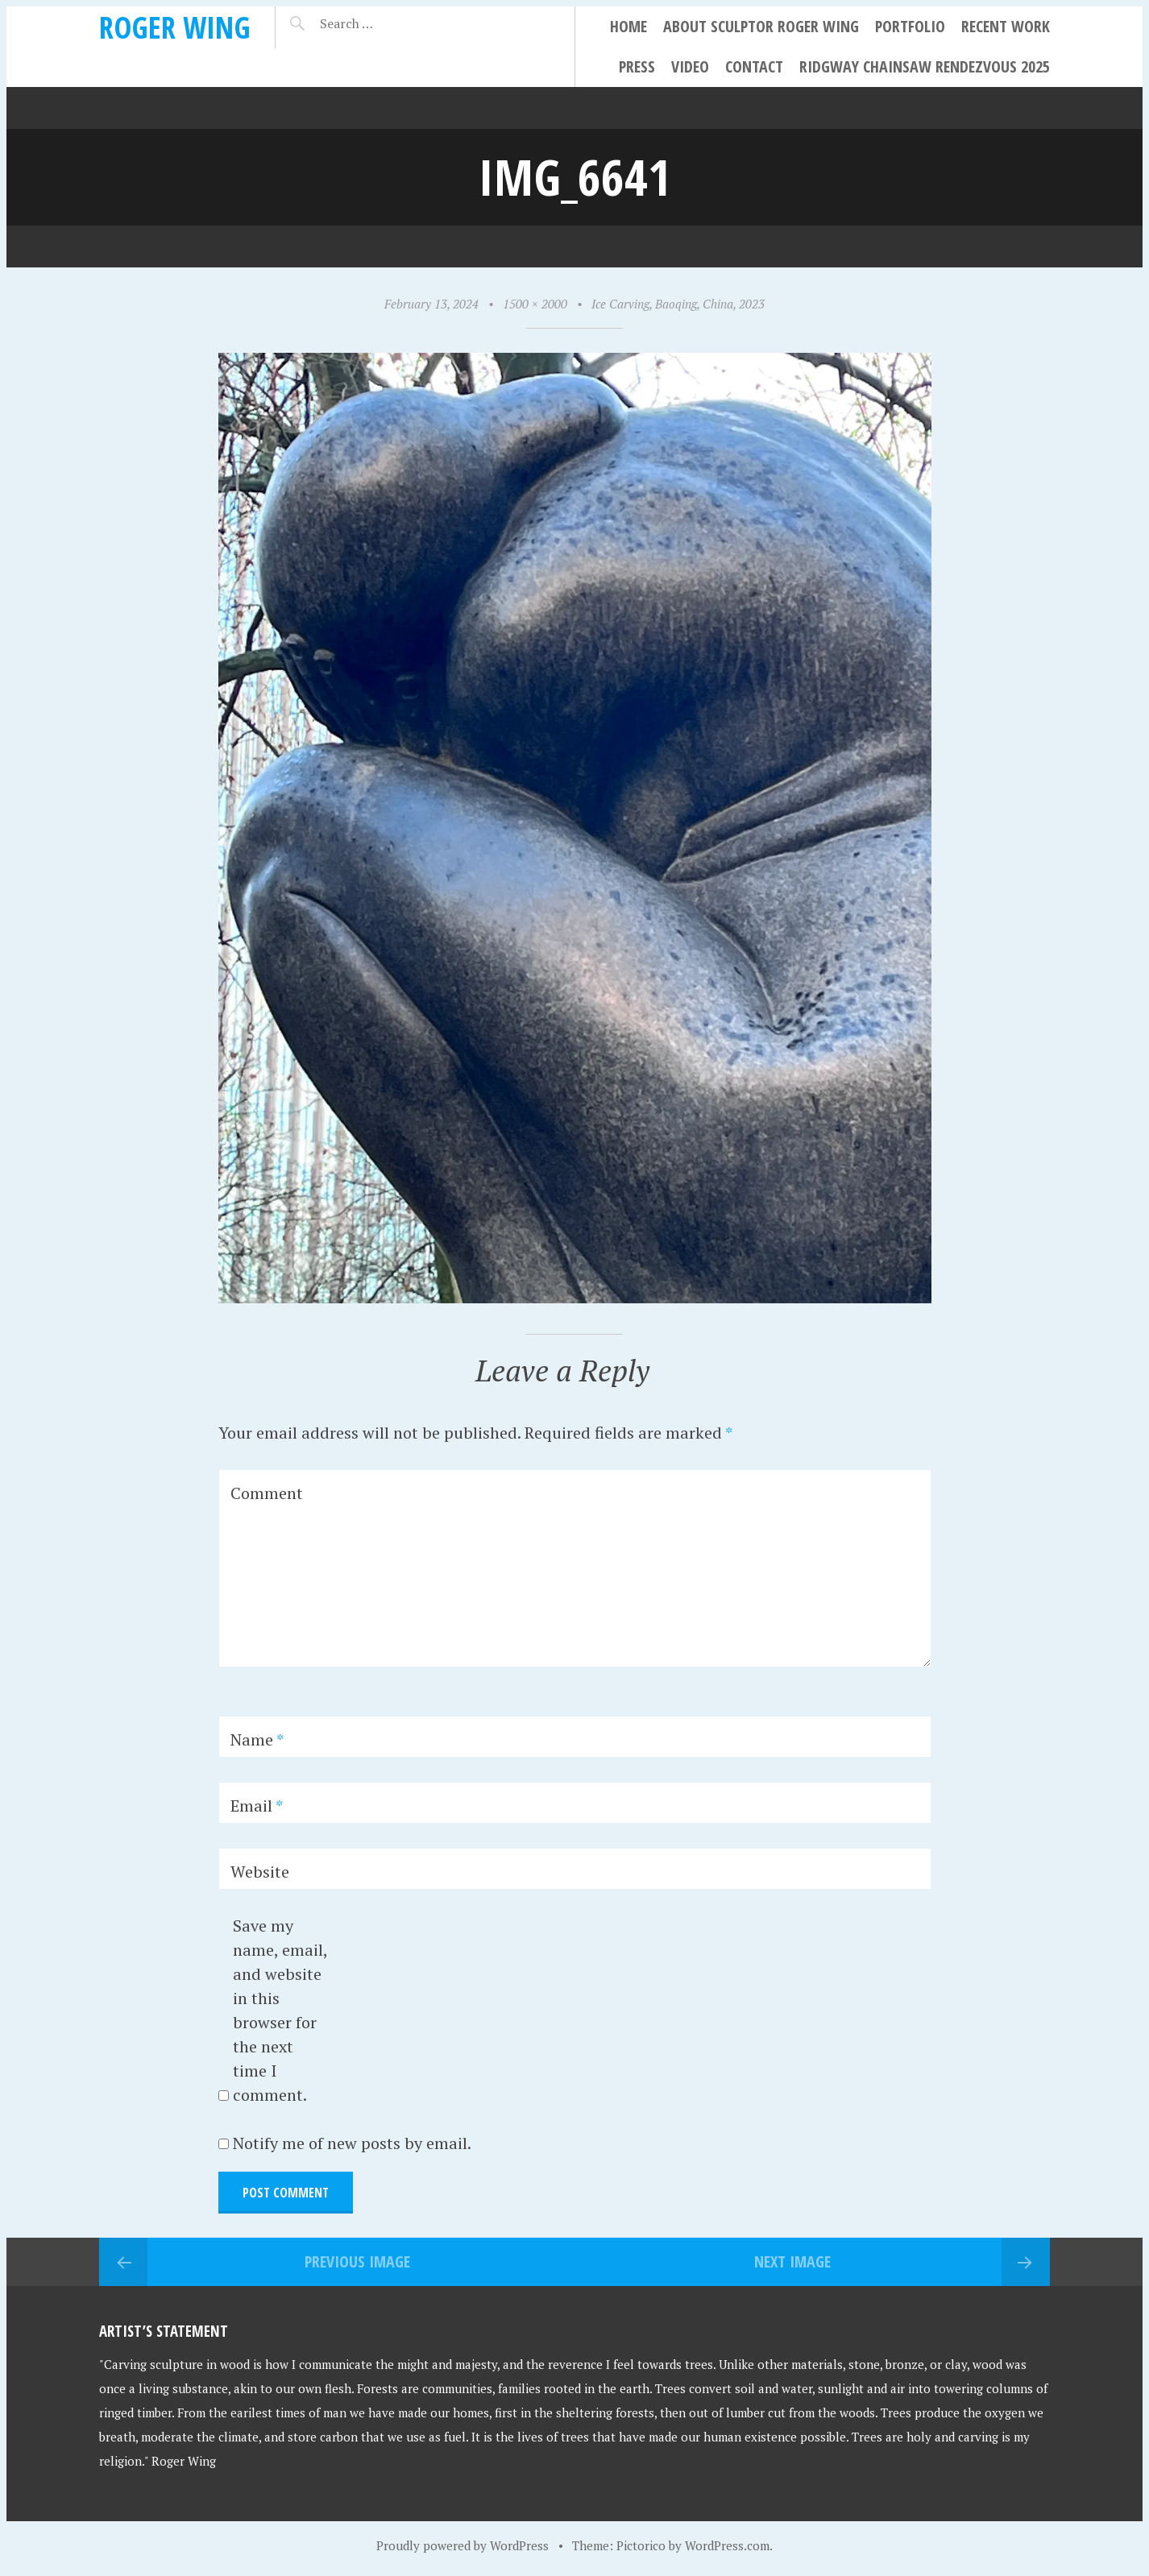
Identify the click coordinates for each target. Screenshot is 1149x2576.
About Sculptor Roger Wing (761, 26)
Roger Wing (175, 27)
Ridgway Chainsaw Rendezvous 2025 (924, 66)
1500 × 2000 (535, 304)
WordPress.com (727, 2545)
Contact (754, 66)
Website (259, 1871)
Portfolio (910, 26)
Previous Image (357, 2261)
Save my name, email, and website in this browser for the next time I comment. (280, 2010)
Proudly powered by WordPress (462, 2545)
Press (637, 66)
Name (257, 1739)
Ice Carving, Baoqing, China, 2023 (678, 304)
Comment (266, 1493)
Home (628, 26)
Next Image (792, 2261)
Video (690, 66)
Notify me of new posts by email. (352, 2143)
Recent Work (1005, 26)
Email (256, 1805)
